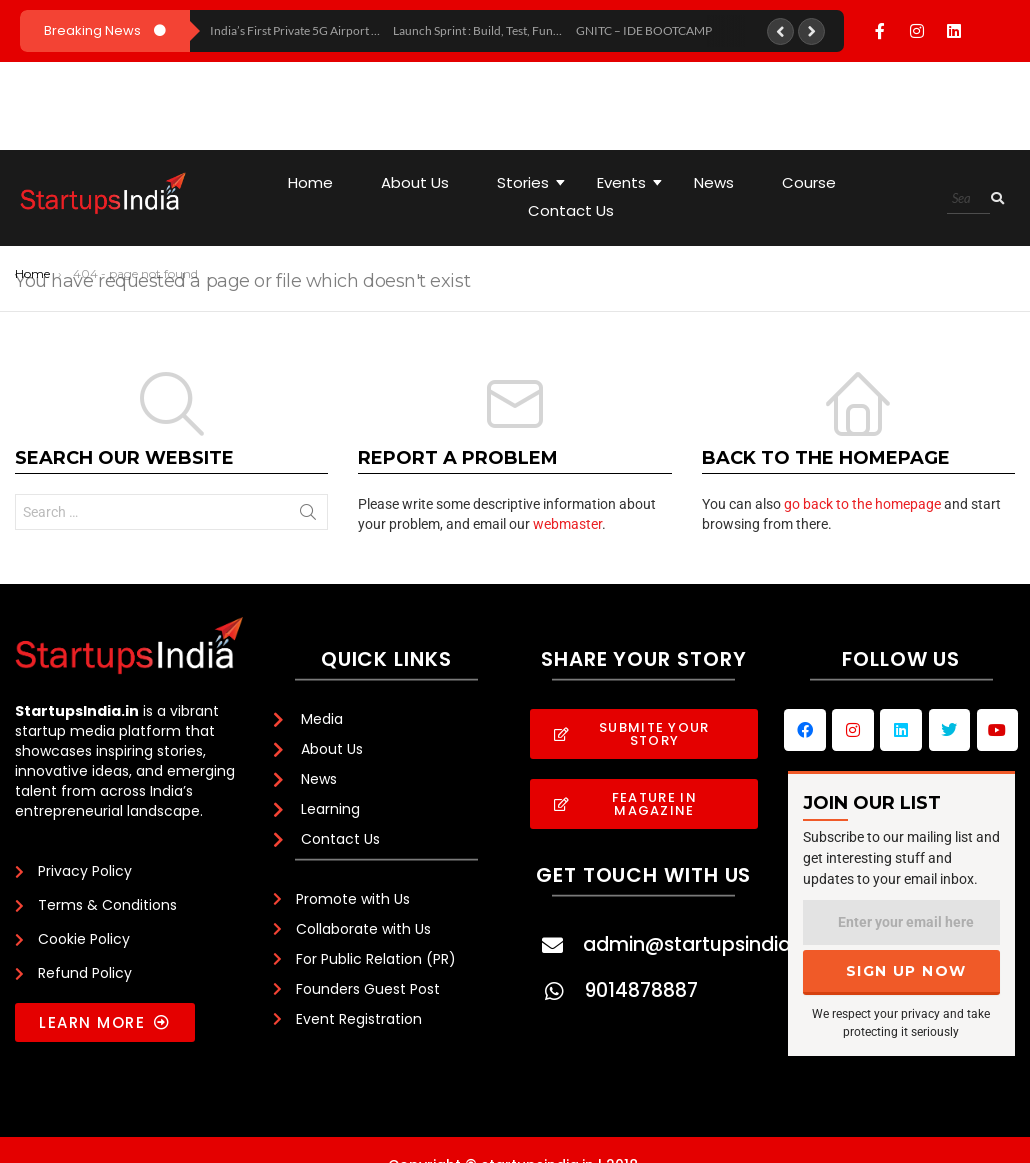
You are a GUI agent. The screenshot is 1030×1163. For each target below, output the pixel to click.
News (714, 182)
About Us (415, 182)
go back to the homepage (862, 504)
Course (809, 182)
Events (629, 182)
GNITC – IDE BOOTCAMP (644, 30)
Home (310, 182)
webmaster (567, 524)
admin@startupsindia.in (697, 944)
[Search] (968, 198)
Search (308, 516)
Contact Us (571, 210)
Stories (530, 182)
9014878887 (641, 990)
